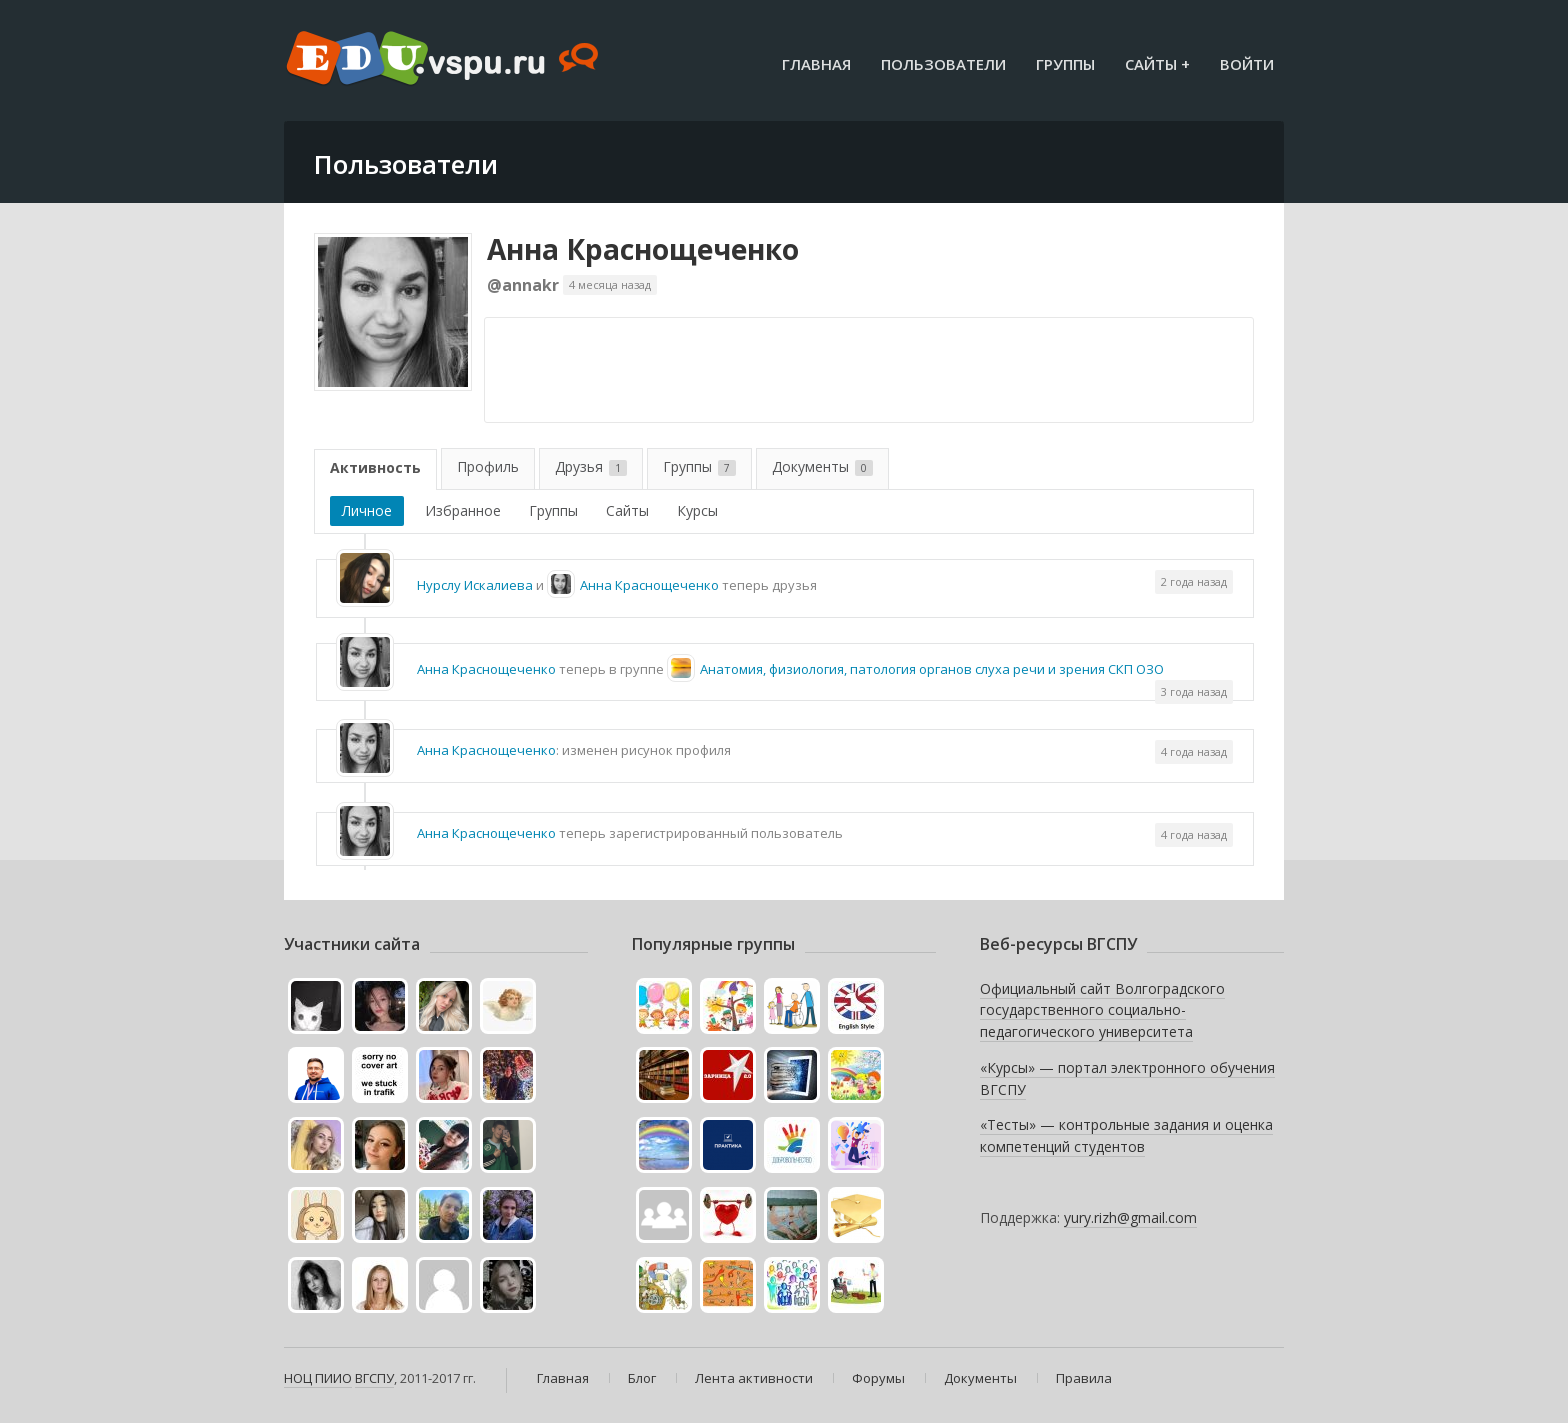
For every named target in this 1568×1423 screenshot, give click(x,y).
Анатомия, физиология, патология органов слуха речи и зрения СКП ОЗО (932, 669)
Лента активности (754, 1378)
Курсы (697, 510)
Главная (816, 64)
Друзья (591, 466)
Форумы (878, 1378)
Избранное (463, 510)
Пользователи (943, 64)
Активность (375, 467)
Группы (1065, 64)
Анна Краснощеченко (643, 249)
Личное (367, 510)
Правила (1084, 1378)
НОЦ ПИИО (318, 1378)
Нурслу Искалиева (475, 585)
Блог (642, 1378)
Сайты (627, 510)
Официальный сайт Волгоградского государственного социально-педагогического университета (1102, 1010)
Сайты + (1157, 64)
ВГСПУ (374, 1378)
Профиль (488, 466)
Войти (1247, 64)
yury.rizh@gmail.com (1130, 1217)
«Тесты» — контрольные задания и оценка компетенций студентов (1126, 1135)
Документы (822, 466)
